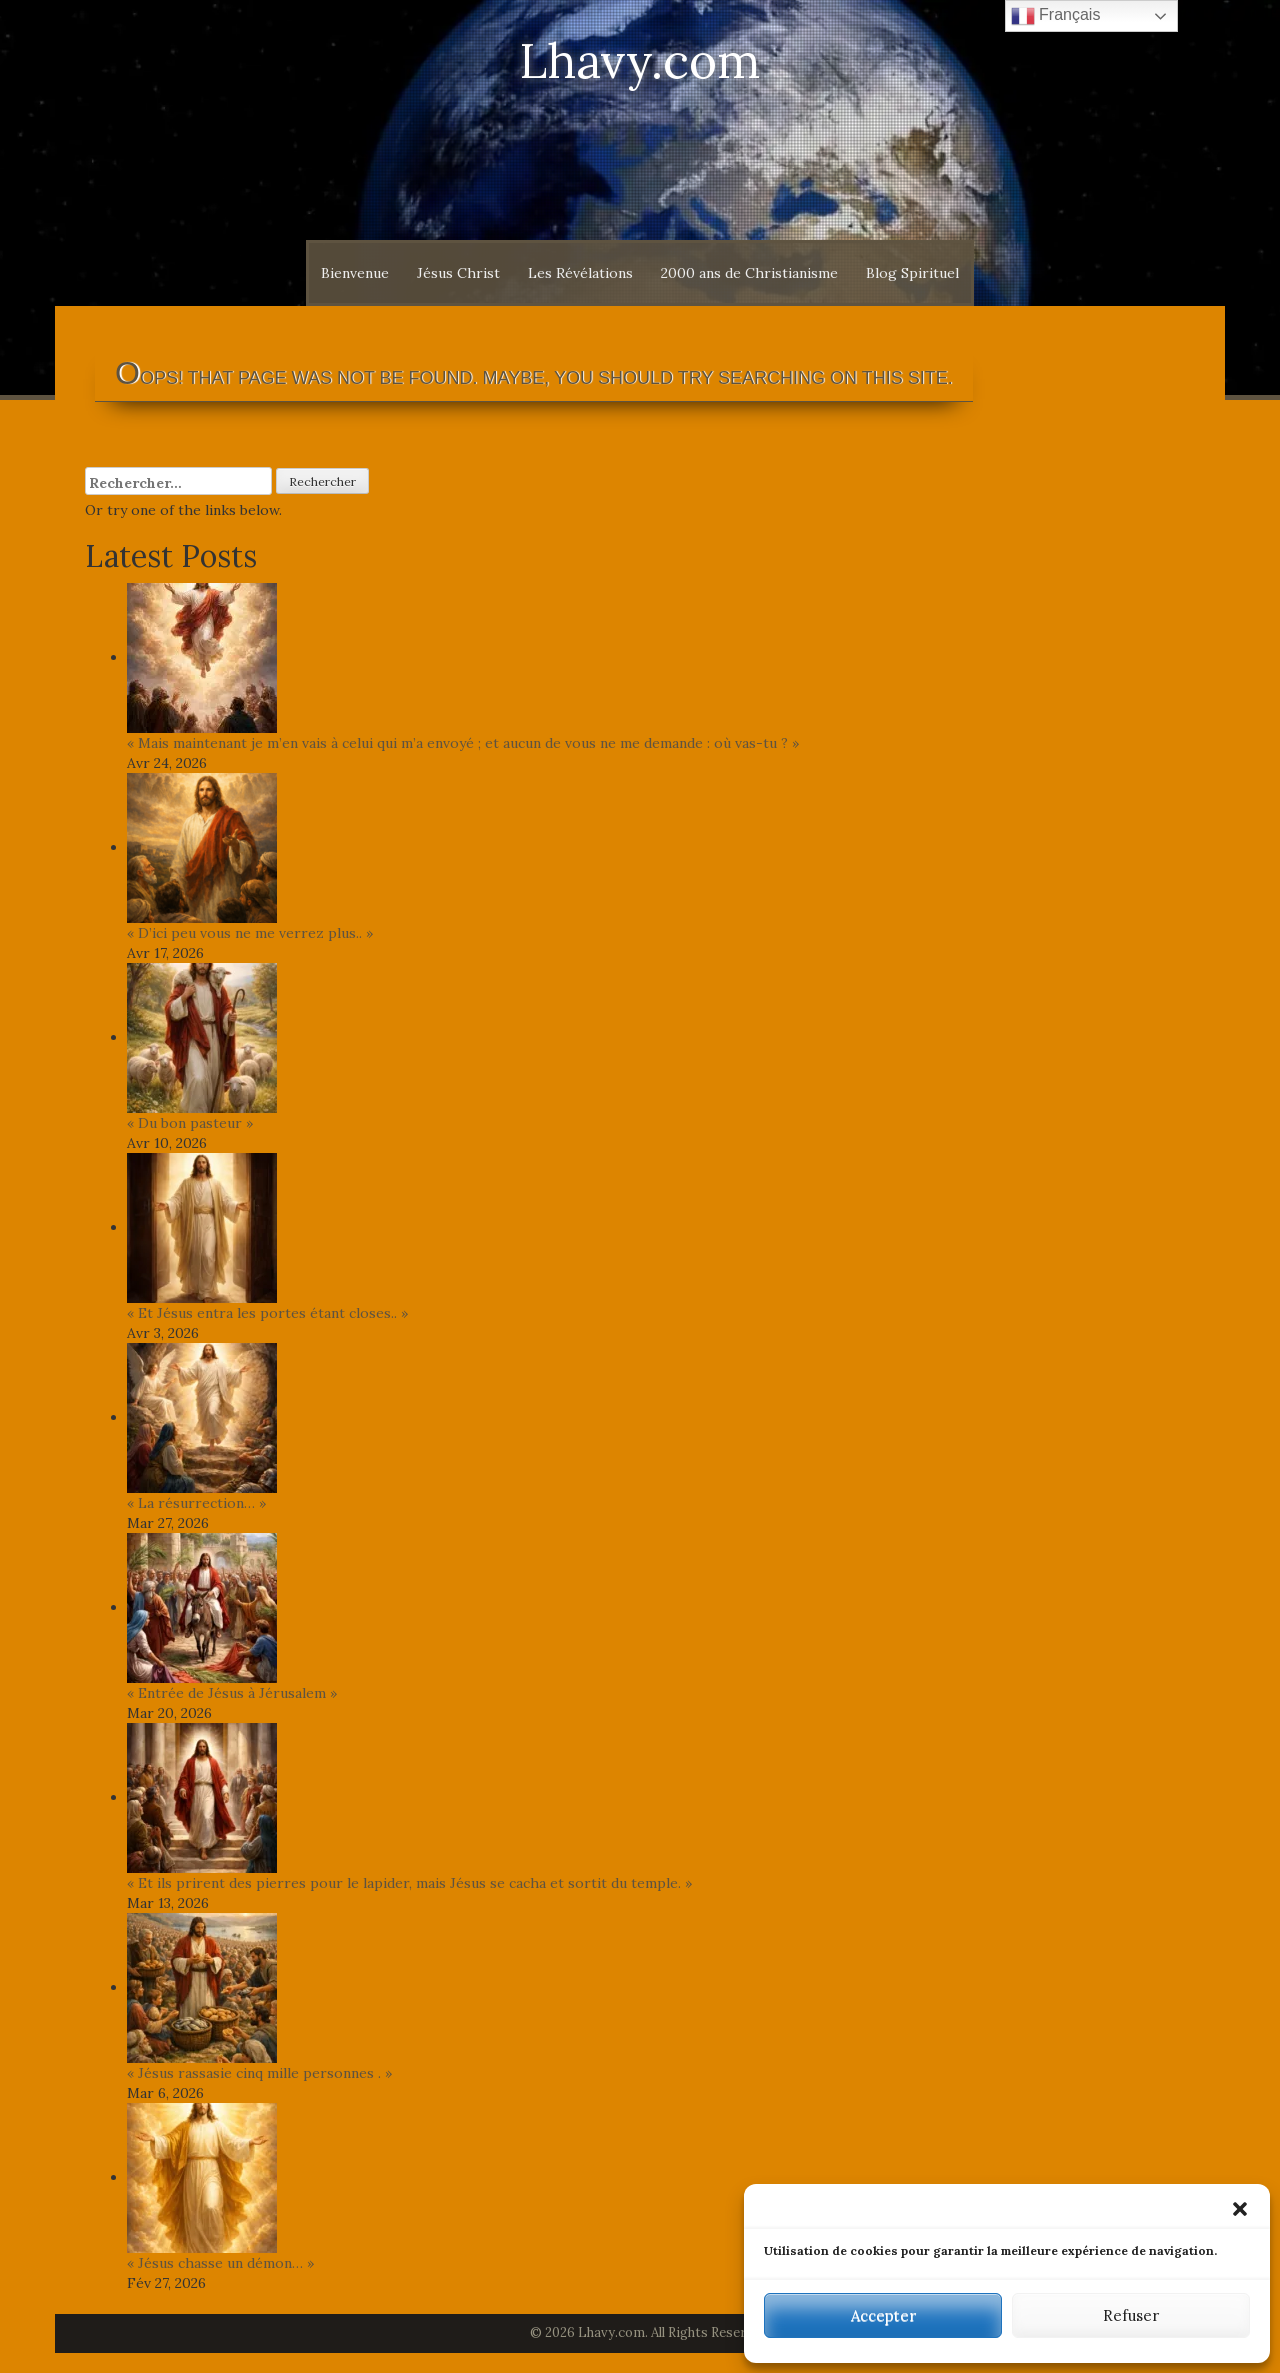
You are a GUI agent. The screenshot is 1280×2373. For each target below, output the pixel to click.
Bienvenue (355, 273)
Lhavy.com (640, 60)
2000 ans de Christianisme (749, 273)
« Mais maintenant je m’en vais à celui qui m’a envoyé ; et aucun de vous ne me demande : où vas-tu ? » (463, 743)
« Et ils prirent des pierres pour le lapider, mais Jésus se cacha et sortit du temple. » (409, 1883)
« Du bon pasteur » (190, 1123)
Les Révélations (580, 273)
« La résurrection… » (196, 1503)
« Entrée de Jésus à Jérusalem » (232, 1693)
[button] (1240, 2209)
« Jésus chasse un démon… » (220, 2263)
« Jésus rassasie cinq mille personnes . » (259, 2073)
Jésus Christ (458, 273)
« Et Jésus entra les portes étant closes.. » (267, 1313)
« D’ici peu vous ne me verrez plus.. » (250, 933)
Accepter (883, 2315)
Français (1056, 16)
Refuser (1131, 2315)
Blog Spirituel (912, 273)
